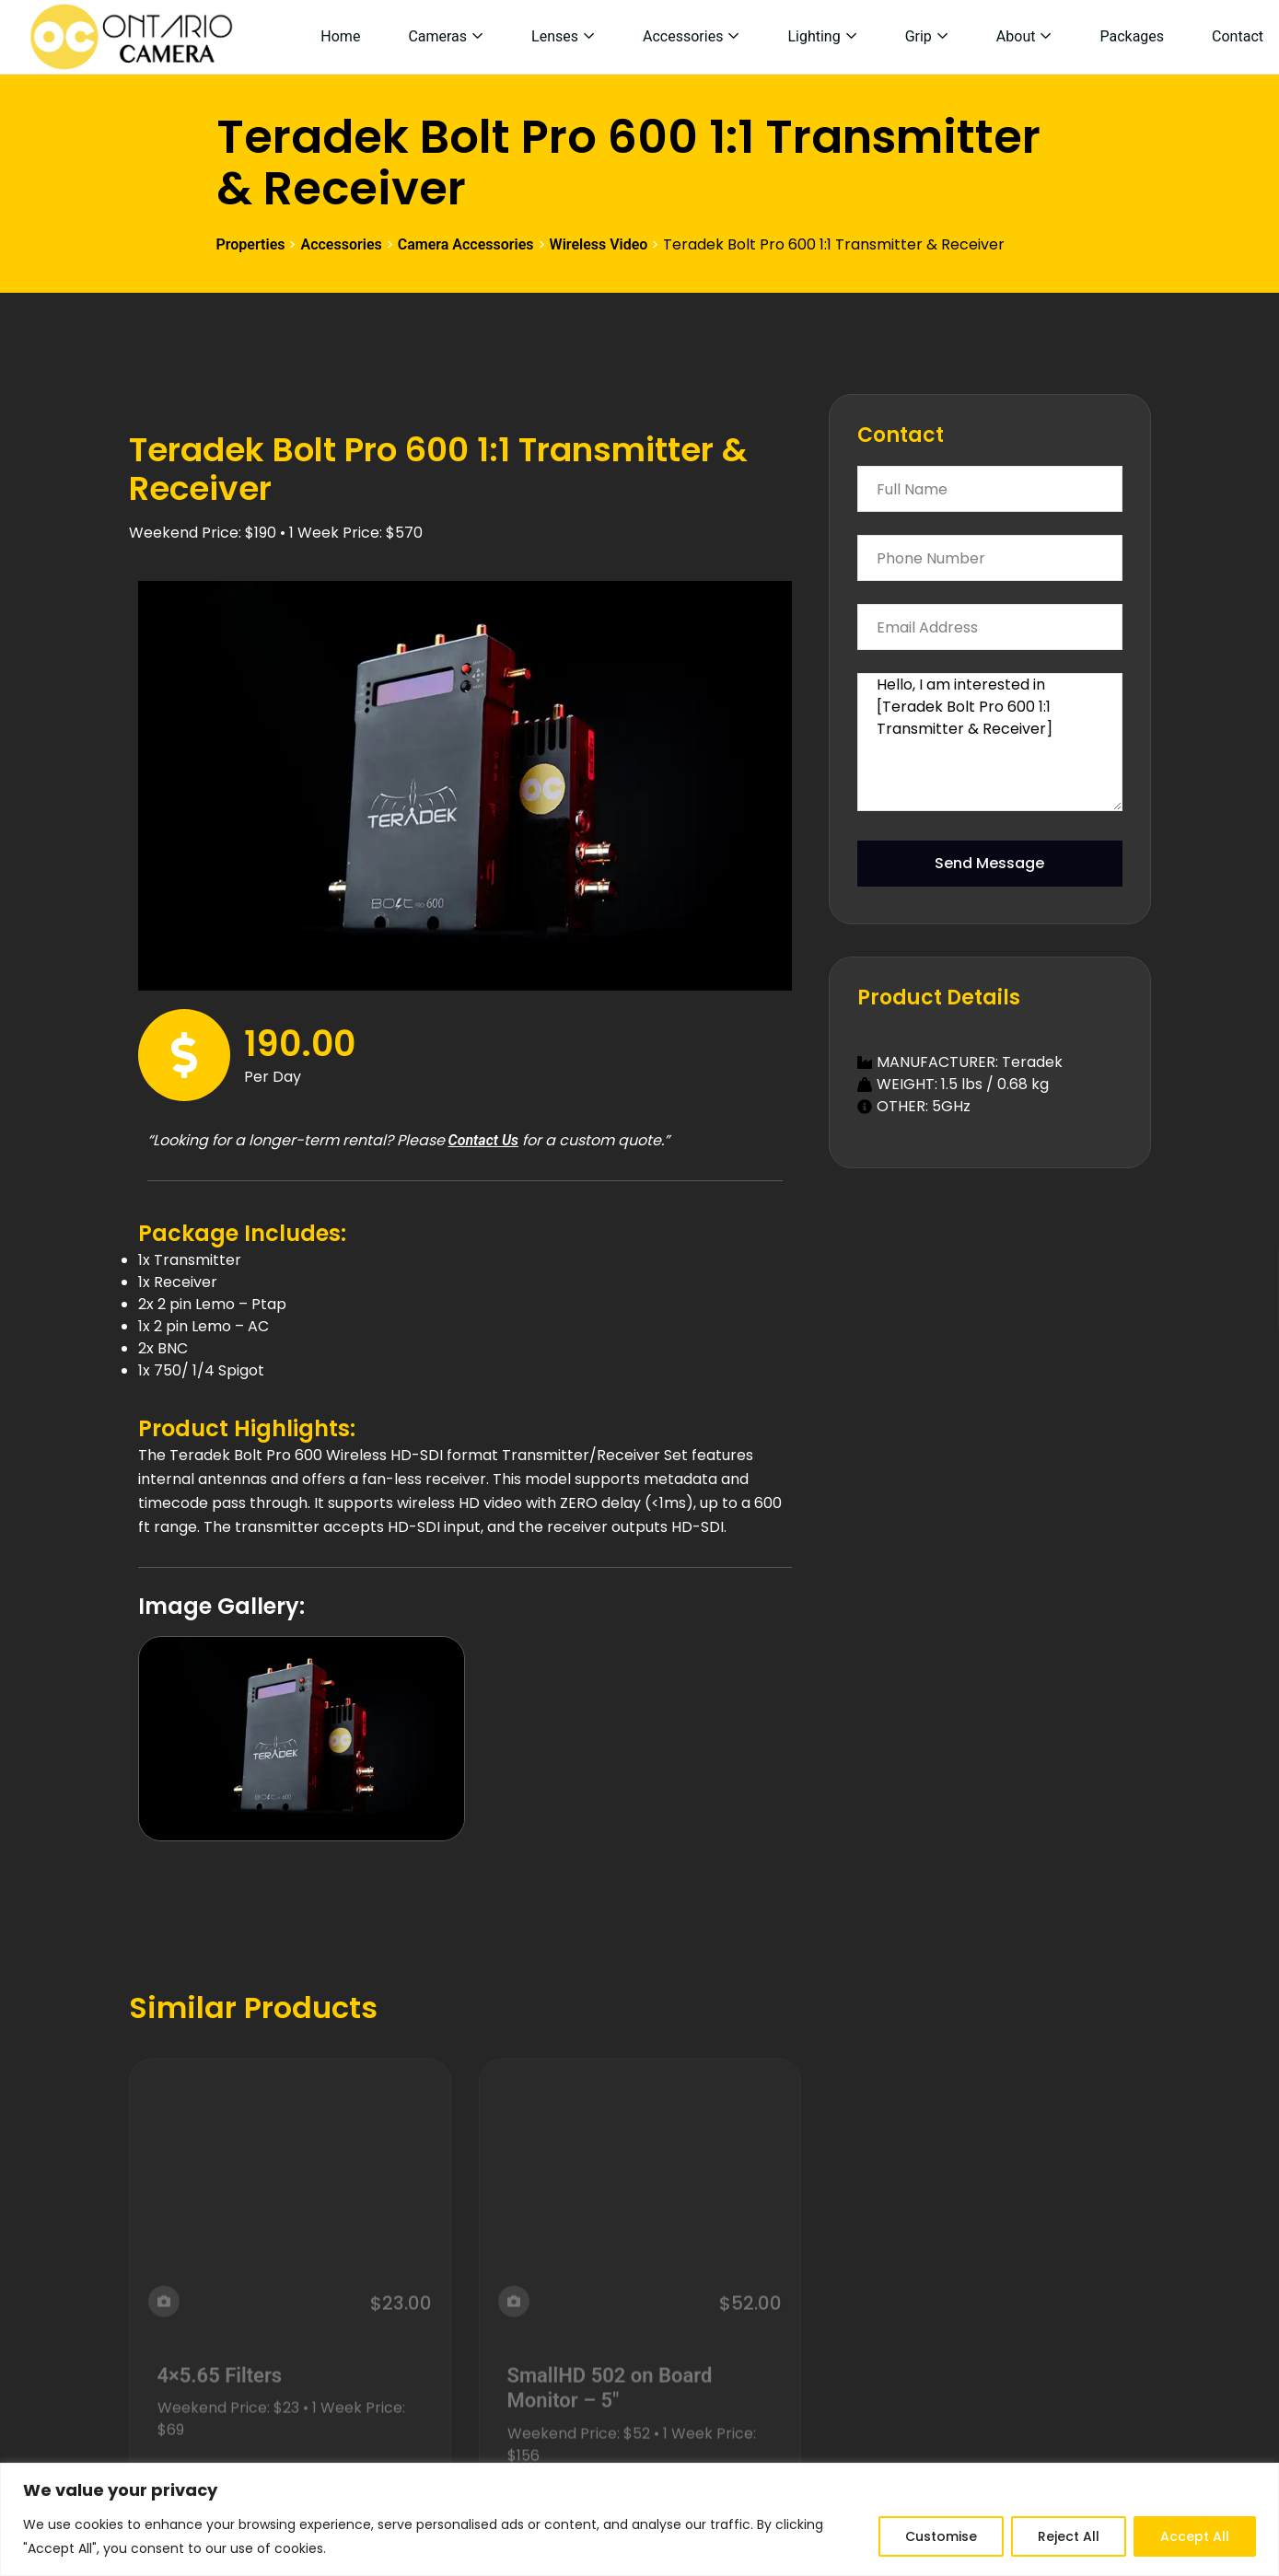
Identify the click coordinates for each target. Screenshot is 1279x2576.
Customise (941, 2536)
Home (340, 36)
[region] (639, 2519)
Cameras (437, 36)
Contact (1237, 36)
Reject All (1068, 2536)
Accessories (683, 36)
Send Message (989, 863)
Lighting (813, 36)
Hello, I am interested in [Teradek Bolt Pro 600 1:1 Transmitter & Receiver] (989, 742)
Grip (918, 36)
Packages (1131, 36)
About (1016, 36)
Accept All (1194, 2536)
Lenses (554, 36)
